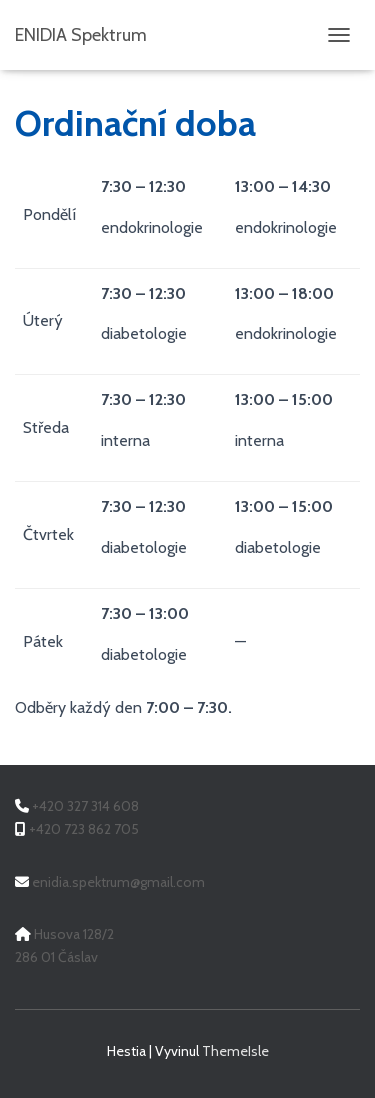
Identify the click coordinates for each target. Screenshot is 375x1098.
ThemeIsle (235, 1051)
